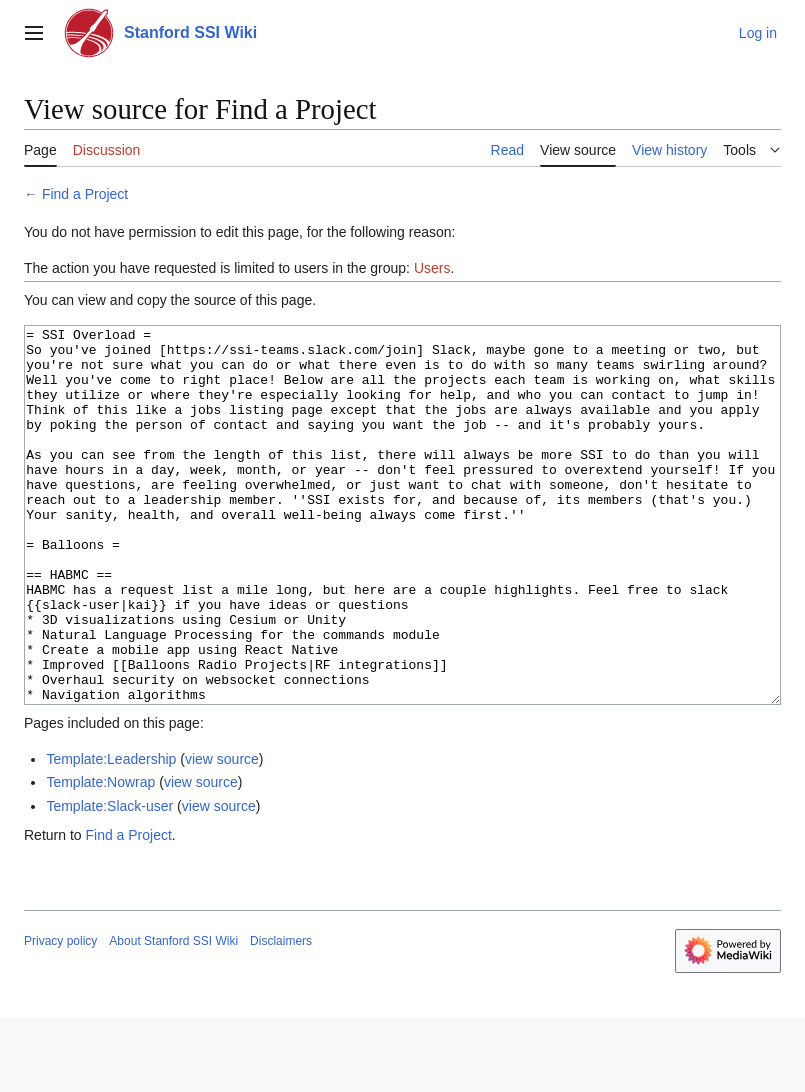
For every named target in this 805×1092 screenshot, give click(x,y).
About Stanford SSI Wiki (173, 1016)
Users (432, 268)
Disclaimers (281, 1016)
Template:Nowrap (100, 857)
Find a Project (85, 194)
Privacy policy (60, 1016)
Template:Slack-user (109, 881)
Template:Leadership (111, 834)
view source (222, 834)
